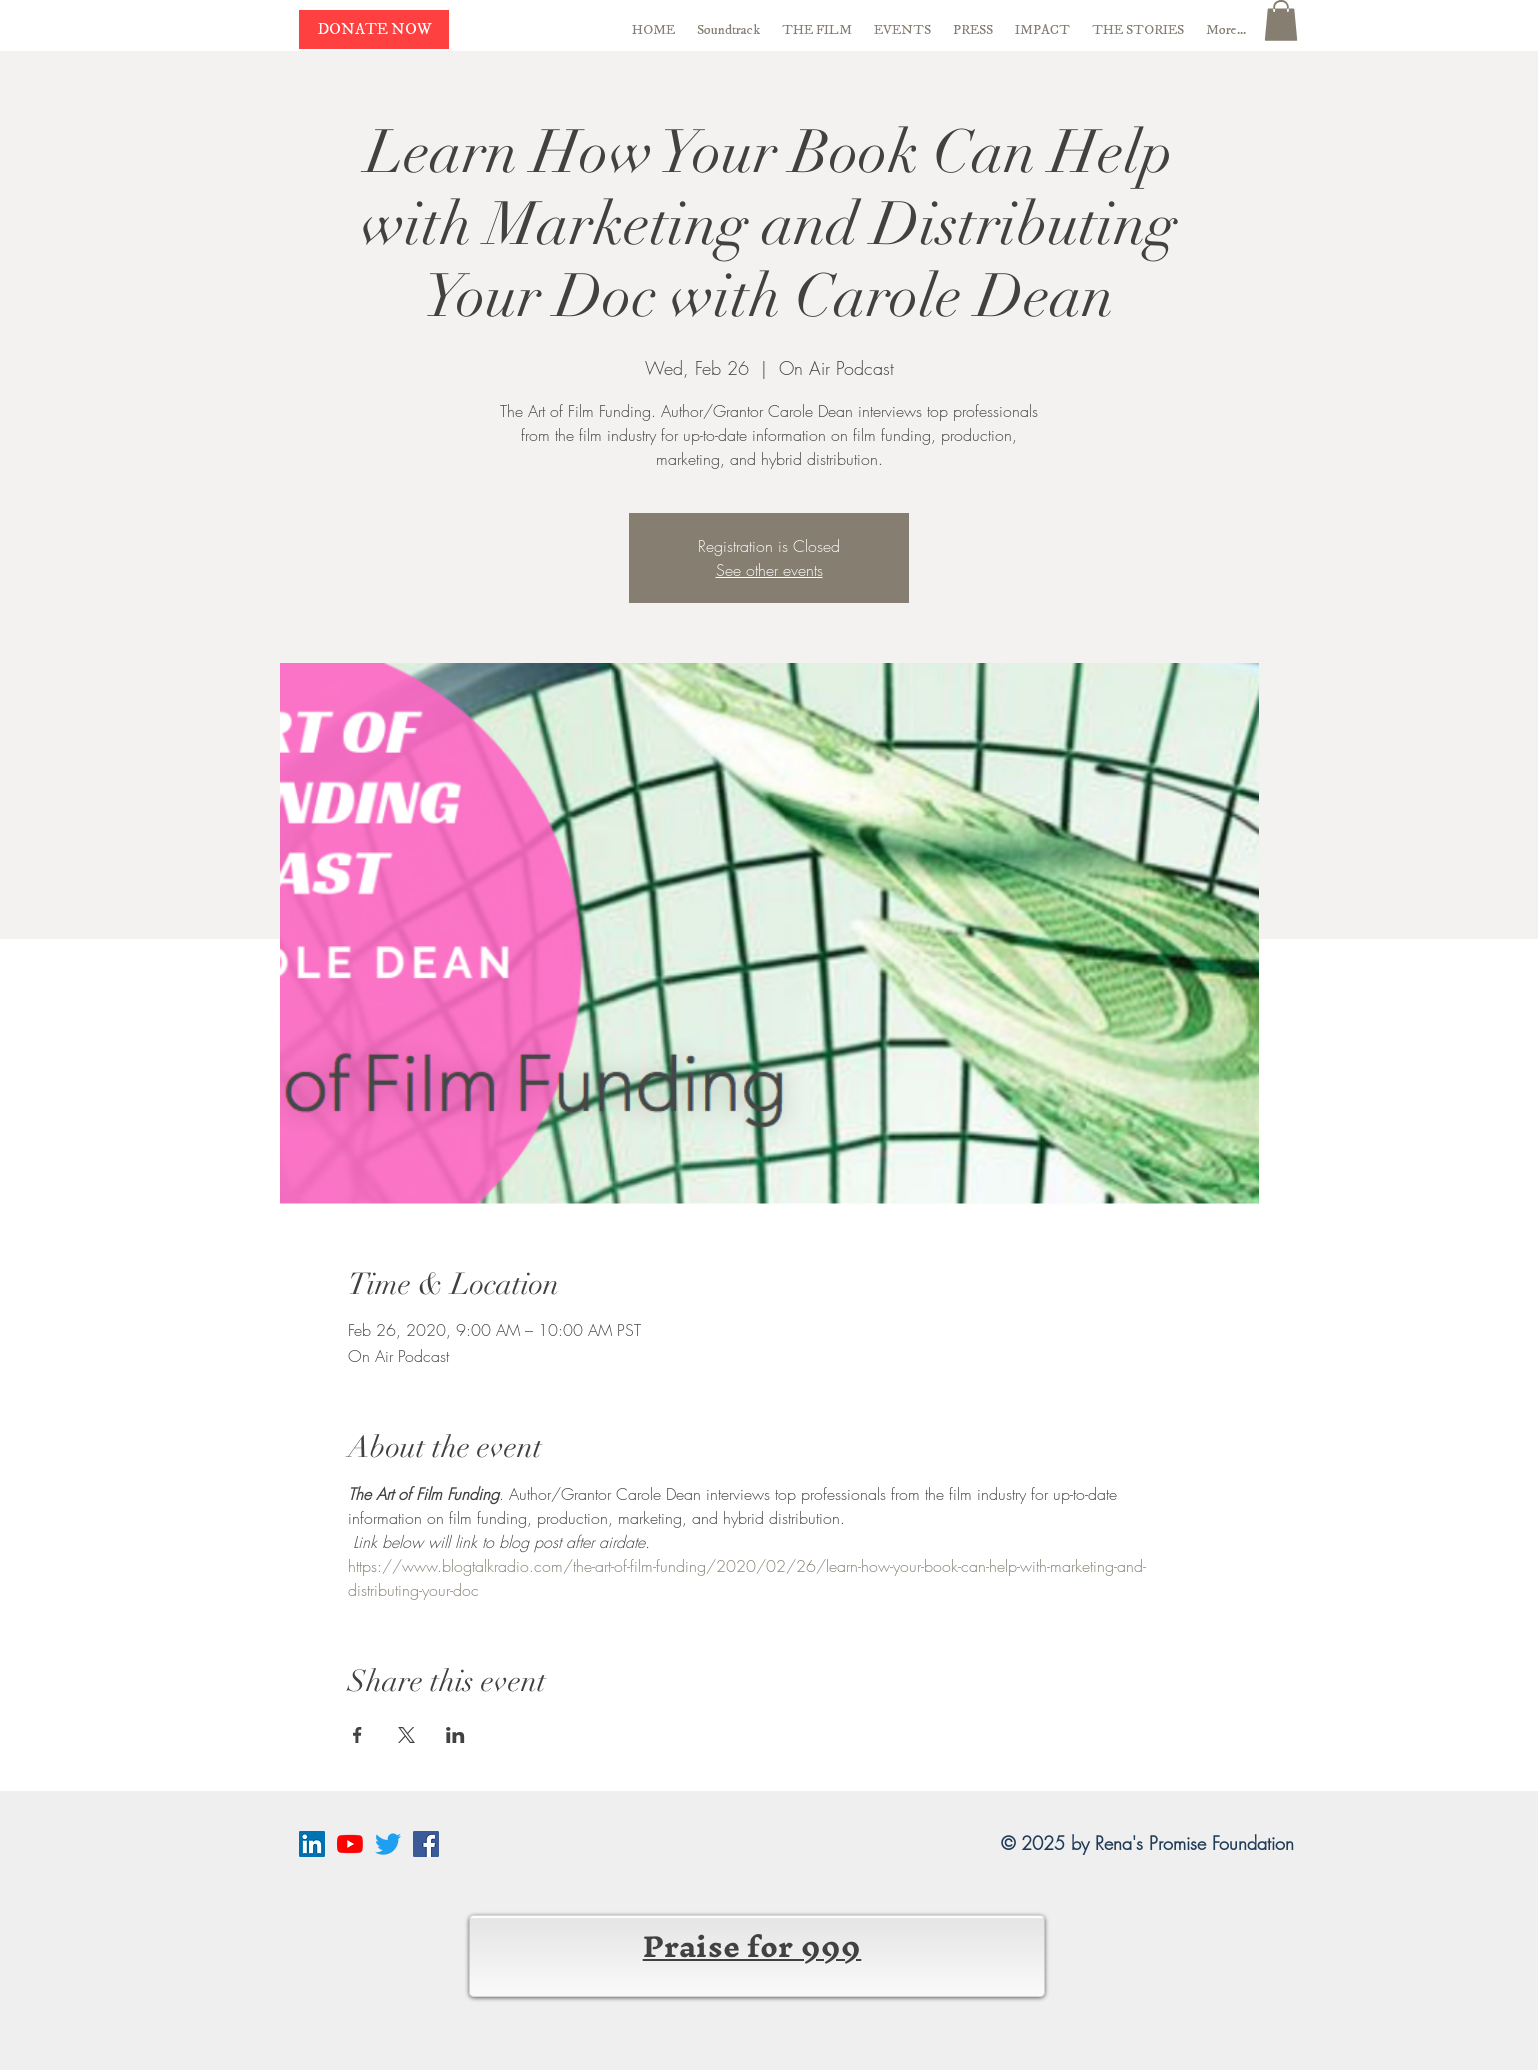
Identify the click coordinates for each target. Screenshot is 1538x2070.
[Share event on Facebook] (357, 1735)
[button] (1281, 20)
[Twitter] (388, 1844)
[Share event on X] (406, 1735)
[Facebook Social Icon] (426, 1844)
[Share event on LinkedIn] (455, 1735)
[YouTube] (350, 1844)
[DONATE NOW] (374, 29)
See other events (769, 570)
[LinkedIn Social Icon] (312, 1844)
